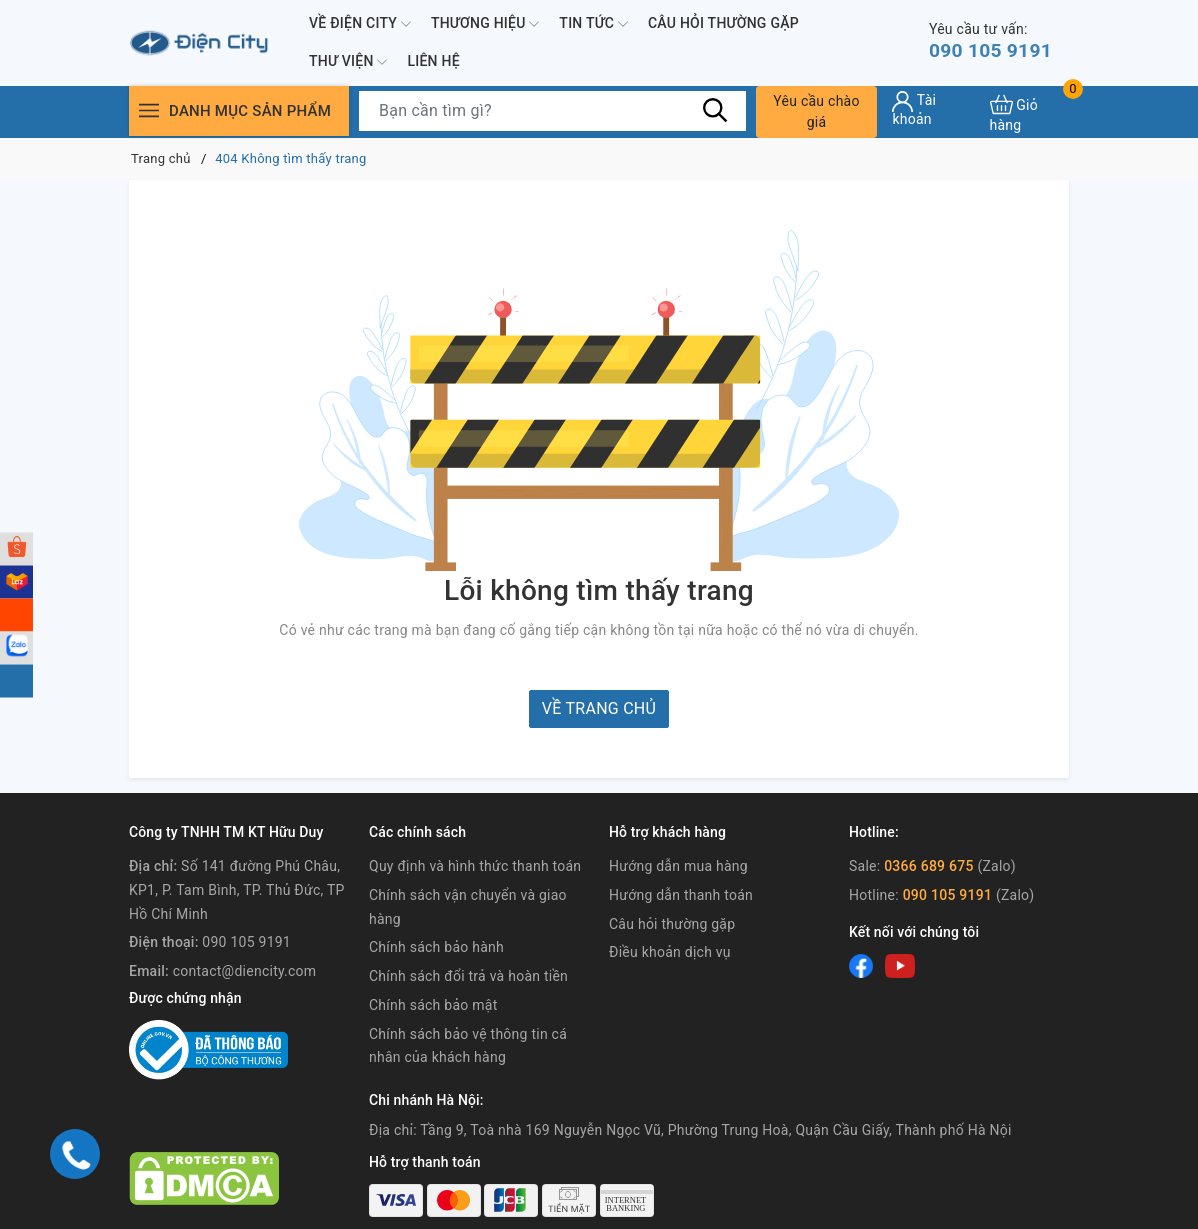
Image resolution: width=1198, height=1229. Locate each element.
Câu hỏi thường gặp (723, 23)
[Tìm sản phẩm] (552, 111)
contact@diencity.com (245, 971)
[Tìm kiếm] (716, 110)
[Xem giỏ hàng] (1029, 111)
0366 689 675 (929, 866)
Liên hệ (433, 61)
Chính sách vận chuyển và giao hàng (468, 907)
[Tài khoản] (933, 109)
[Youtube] (900, 966)
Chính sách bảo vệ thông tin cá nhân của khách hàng (468, 1046)
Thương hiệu (485, 24)
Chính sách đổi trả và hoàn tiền (468, 976)
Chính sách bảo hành (436, 947)
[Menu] (149, 110)
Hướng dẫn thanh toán (681, 895)
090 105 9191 (993, 41)
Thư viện (348, 62)
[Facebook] (861, 966)
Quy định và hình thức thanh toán (475, 866)
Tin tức (593, 24)
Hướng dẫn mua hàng (678, 866)
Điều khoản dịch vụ (670, 952)
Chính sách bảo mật (433, 1005)
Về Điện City (360, 24)
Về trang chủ (599, 708)
